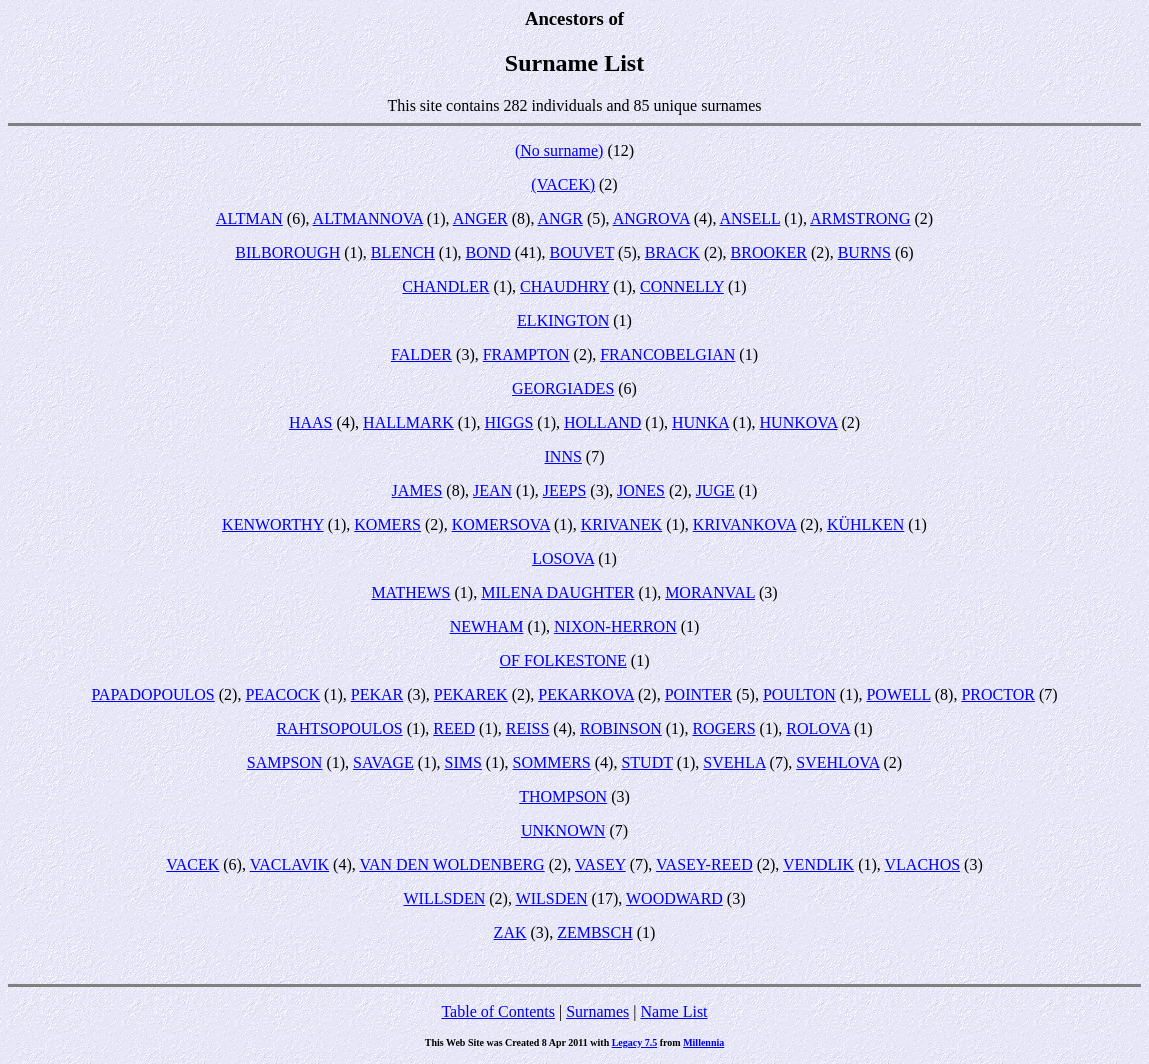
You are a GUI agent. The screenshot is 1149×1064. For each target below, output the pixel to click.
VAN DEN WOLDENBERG (451, 864)
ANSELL (750, 218)
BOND (488, 252)
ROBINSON (621, 728)
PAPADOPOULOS (152, 694)
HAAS (311, 422)
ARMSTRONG (860, 218)
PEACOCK (282, 694)
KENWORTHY (273, 524)
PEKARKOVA (586, 694)
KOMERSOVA (501, 524)
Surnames (597, 1011)
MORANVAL (710, 592)
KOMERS (387, 524)
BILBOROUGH (287, 252)
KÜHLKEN (865, 524)
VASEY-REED (704, 864)
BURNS (864, 252)
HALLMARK (408, 422)
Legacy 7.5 (635, 1042)
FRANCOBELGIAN (667, 354)
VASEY (600, 864)
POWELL (898, 694)
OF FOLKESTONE (563, 660)
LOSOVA (563, 558)
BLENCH (403, 252)
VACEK (192, 864)
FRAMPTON (526, 354)
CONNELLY (682, 286)
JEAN (492, 490)
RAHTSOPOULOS (339, 728)
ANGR (560, 218)
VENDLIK (818, 864)
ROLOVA (818, 728)
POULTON (799, 694)
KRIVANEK (621, 524)
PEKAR (377, 694)
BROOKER (769, 252)
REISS (528, 728)
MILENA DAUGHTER (557, 592)
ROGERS (723, 728)
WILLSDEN (444, 898)
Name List (673, 1011)
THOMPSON (563, 796)
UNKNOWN (563, 830)
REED (454, 728)
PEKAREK (471, 694)
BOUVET (582, 252)
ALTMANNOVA (368, 218)
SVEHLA (734, 762)
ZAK (510, 932)
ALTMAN (249, 218)
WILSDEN (552, 898)
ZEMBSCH (595, 932)
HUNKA (700, 422)
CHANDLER (445, 286)
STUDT (646, 762)
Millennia (703, 1042)
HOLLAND (602, 422)
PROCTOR (998, 694)
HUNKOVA (799, 422)
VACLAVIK (289, 864)
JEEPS (565, 490)
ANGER (480, 218)
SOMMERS (552, 762)
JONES (641, 490)
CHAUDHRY (564, 286)
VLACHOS (923, 864)
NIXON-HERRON (615, 626)
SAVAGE (383, 762)
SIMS (463, 762)
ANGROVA (651, 218)
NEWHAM (487, 626)
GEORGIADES (563, 388)
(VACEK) (563, 184)
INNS (563, 456)
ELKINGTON (563, 320)
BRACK (672, 252)
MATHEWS (410, 592)
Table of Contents (498, 1011)
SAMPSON (285, 762)
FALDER (421, 354)
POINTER (699, 694)
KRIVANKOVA (744, 524)
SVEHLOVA (837, 762)
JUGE (715, 490)
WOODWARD (674, 898)
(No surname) (559, 150)
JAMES (417, 490)
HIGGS (508, 422)
